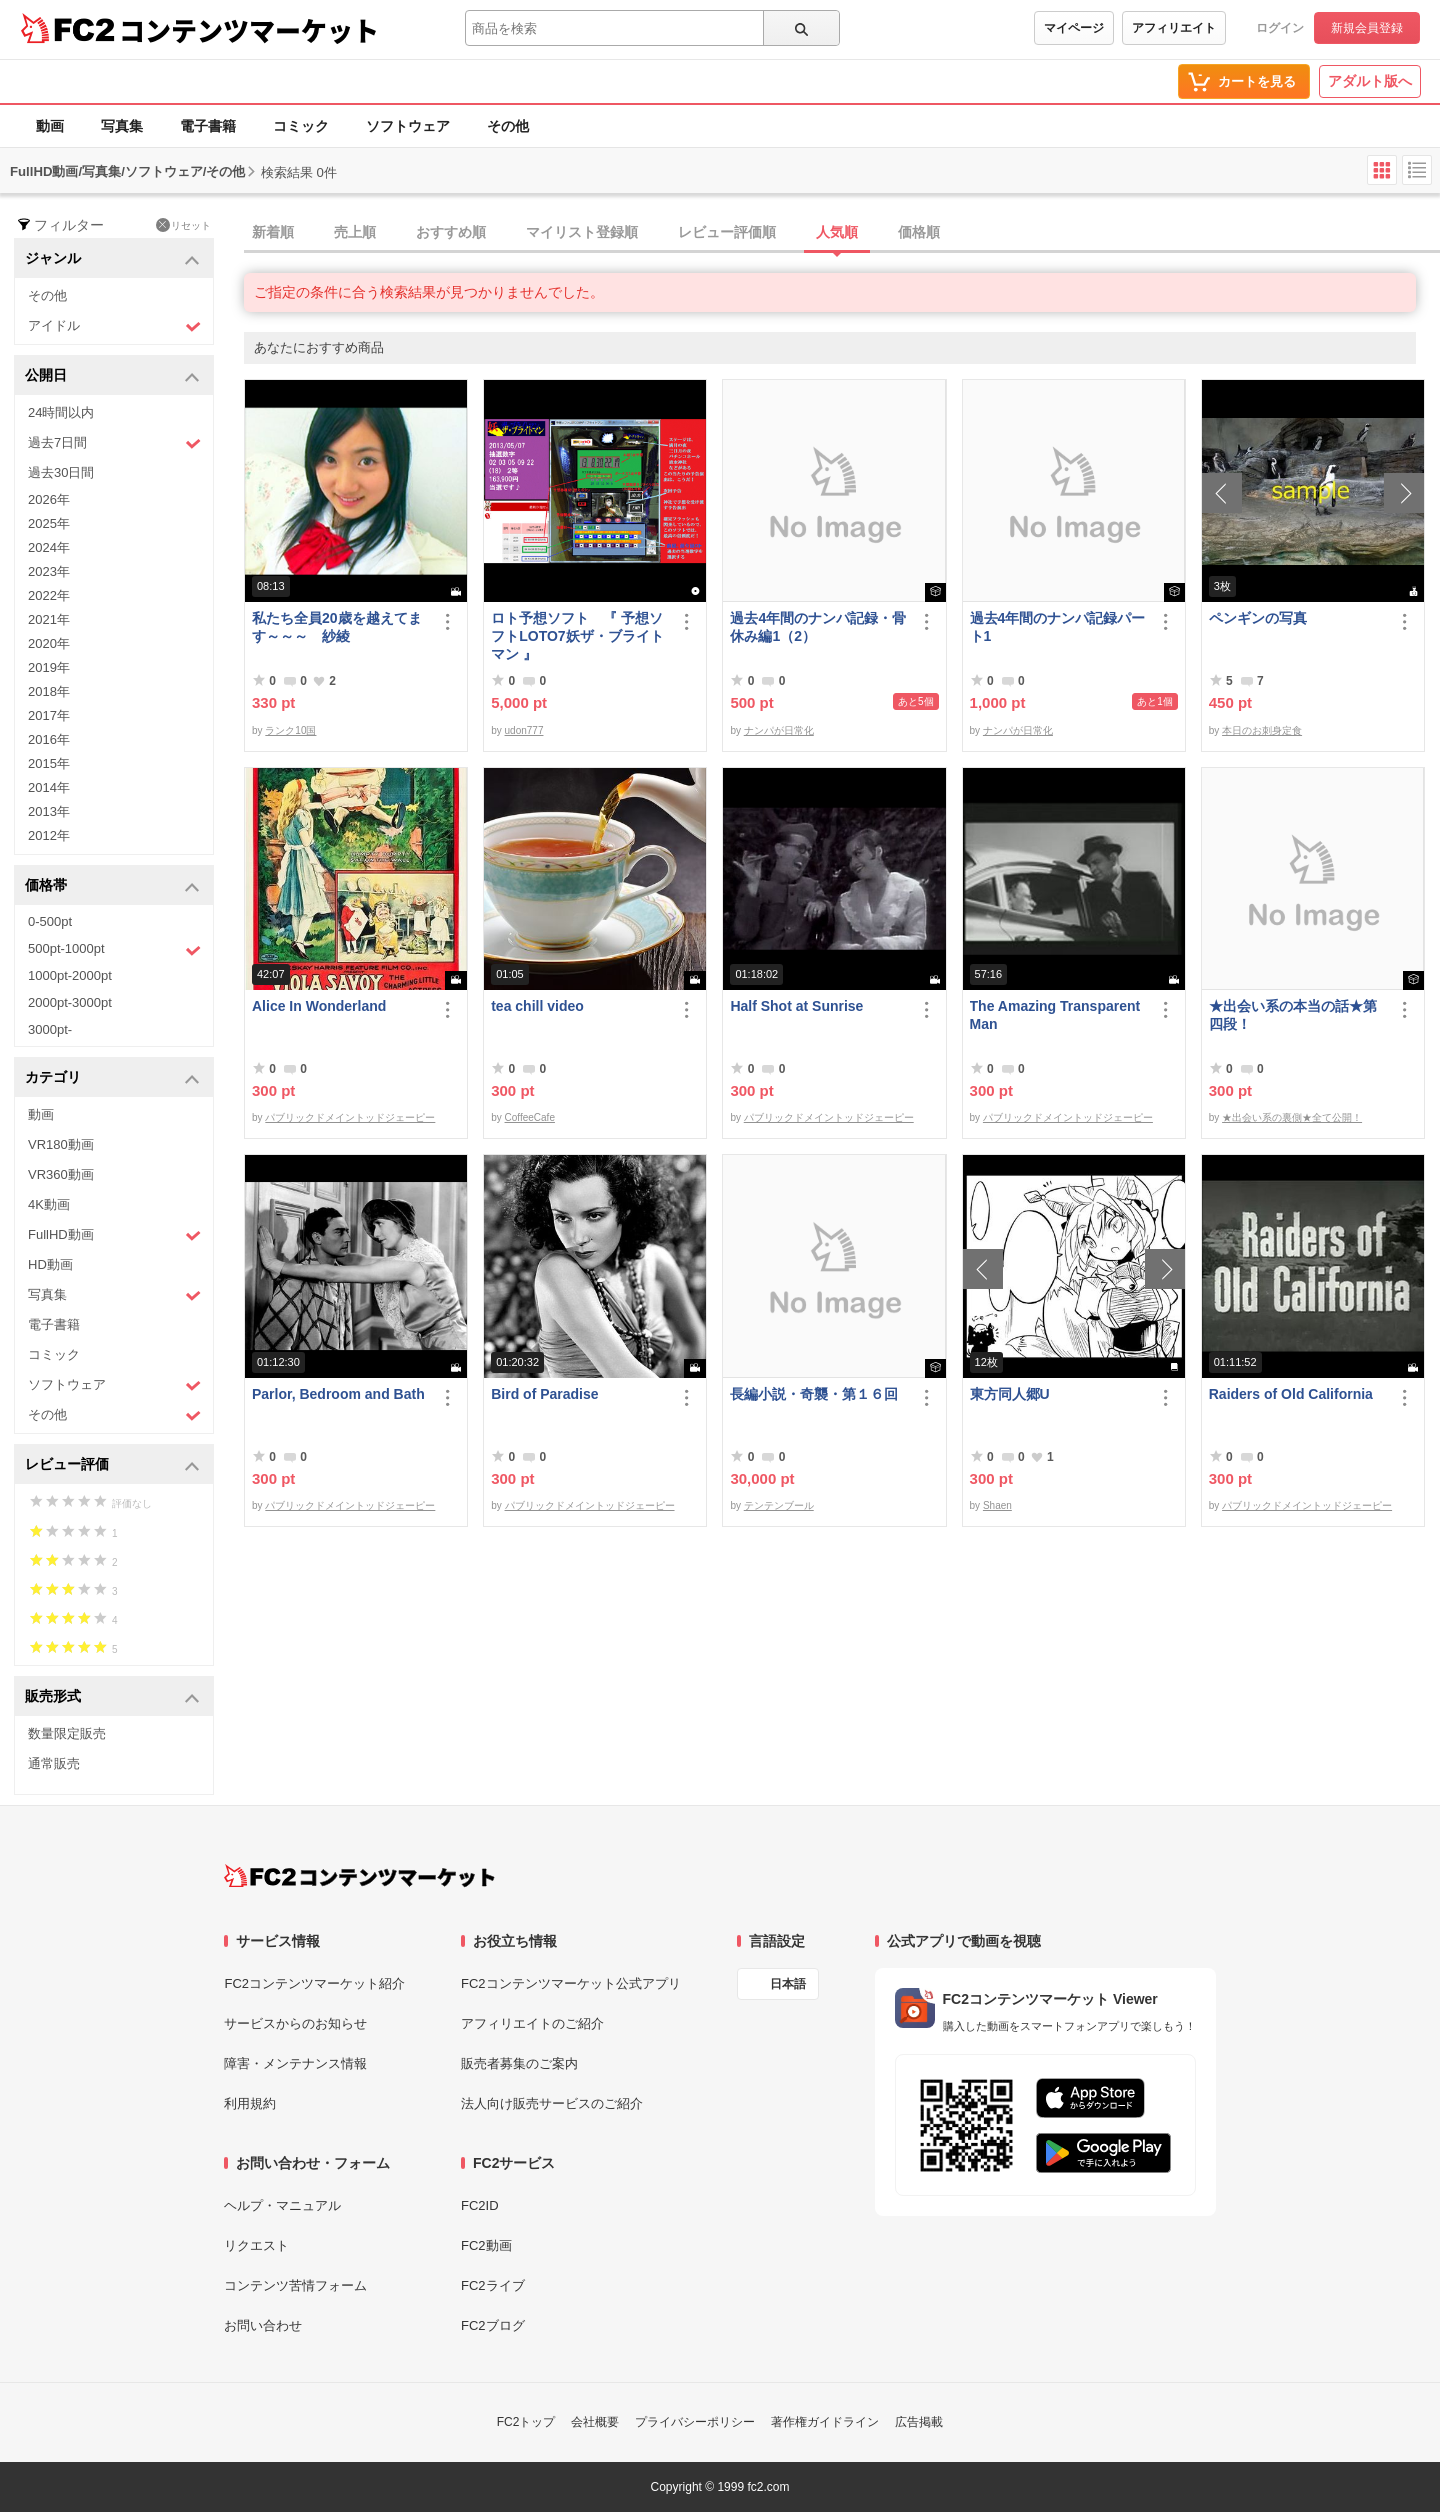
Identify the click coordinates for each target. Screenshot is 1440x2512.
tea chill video (537, 1006)
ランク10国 (290, 730)
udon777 (524, 730)
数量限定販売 (67, 1733)
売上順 (355, 232)
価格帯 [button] (112, 886)
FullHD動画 (114, 1235)
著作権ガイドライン (825, 2422)
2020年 (49, 643)
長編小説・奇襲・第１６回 (814, 1394)
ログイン (1280, 28)
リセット (183, 225)
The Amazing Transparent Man (1055, 1015)
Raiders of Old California (1291, 1394)
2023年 (49, 571)
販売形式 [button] (112, 1697)
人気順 (837, 232)
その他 (508, 126)
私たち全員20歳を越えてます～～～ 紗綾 (337, 627)
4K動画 (49, 1204)
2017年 (49, 715)
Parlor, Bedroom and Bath (338, 1394)
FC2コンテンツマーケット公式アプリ (571, 1983)
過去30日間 (61, 472)
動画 (50, 126)
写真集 (122, 126)
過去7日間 (114, 443)
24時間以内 (61, 412)
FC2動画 (486, 2245)
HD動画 (50, 1264)
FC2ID (480, 2205)
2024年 (49, 547)
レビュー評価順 (727, 232)
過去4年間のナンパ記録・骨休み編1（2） (818, 627)
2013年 (49, 811)
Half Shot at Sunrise (796, 1006)
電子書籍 (208, 126)
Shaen (997, 1505)
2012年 (49, 835)
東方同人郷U (1010, 1394)
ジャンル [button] (112, 259)
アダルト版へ (1370, 81)
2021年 (49, 619)
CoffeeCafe (530, 1117)
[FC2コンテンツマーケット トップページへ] (359, 1876)
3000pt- (50, 1029)
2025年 (49, 523)
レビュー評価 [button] (112, 1465)
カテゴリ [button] (112, 1078)
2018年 (49, 691)
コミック (301, 126)
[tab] (842, 233)
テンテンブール (779, 1505)
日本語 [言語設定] (788, 1984)
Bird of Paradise (544, 1394)
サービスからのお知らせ (295, 2023)
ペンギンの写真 (1258, 618)
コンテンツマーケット (249, 30)
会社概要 (595, 2422)
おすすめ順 (451, 232)
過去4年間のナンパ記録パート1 (1058, 627)
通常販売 (54, 1763)
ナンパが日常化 (779, 730)
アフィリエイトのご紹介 (532, 2023)
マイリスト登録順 (582, 232)
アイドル (114, 326)
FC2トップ (526, 2422)
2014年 (49, 787)
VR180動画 (61, 1144)
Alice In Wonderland (319, 1006)
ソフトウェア (408, 126)
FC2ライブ (493, 2285)
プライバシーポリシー (695, 2422)
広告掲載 (919, 2422)
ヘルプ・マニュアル (282, 2205)
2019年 (49, 667)
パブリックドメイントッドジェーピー (350, 1117)
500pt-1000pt (114, 950)
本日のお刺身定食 (1262, 730)
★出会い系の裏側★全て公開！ (1292, 1117)
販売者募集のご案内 (519, 2063)
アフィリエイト (1174, 28)
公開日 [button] (112, 376)
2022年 (49, 595)
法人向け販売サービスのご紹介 (552, 2103)
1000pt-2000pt (70, 975)
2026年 (49, 499)
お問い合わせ (263, 2325)
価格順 (919, 232)
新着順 (273, 232)
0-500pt (50, 921)
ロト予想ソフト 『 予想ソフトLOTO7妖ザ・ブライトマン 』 (577, 636)
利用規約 (250, 2103)
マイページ (1074, 28)
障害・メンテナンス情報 (295, 2063)
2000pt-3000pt (70, 1002)
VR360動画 (61, 1174)
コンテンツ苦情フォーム (295, 2285)
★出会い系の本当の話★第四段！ (1293, 1015)
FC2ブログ (493, 2325)
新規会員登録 (1367, 28)
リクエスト (256, 2245)
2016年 (49, 739)
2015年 (49, 763)
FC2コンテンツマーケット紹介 (314, 1983)
